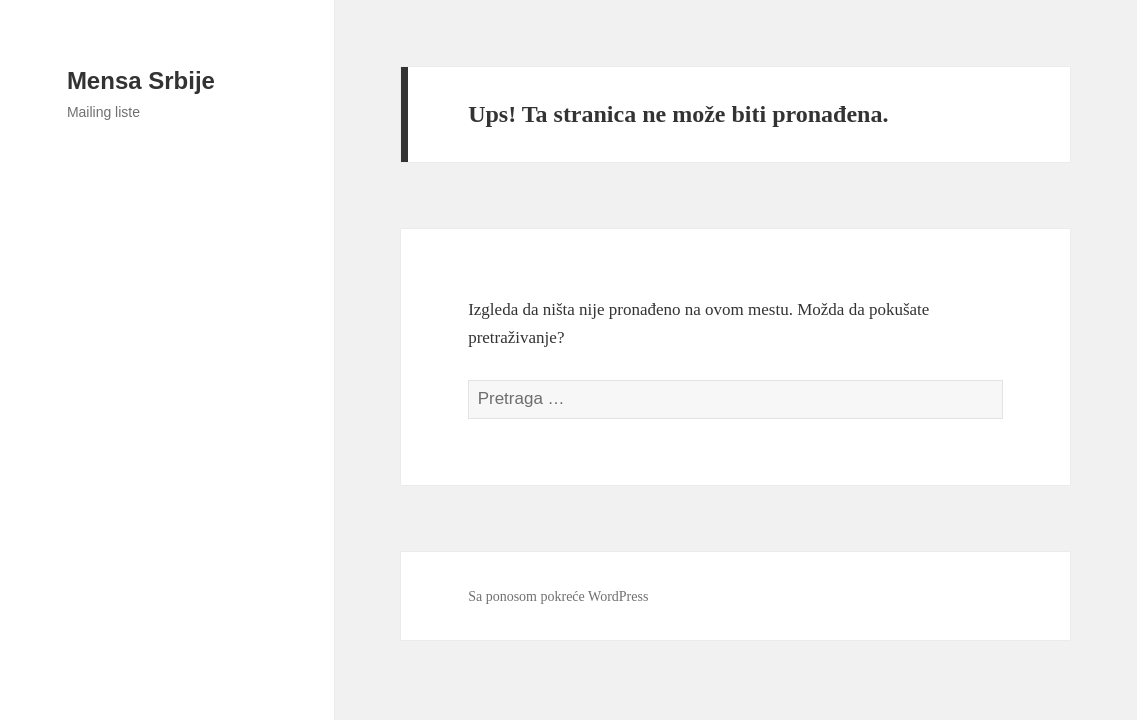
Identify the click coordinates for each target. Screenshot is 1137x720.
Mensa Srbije (141, 80)
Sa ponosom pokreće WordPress (558, 596)
